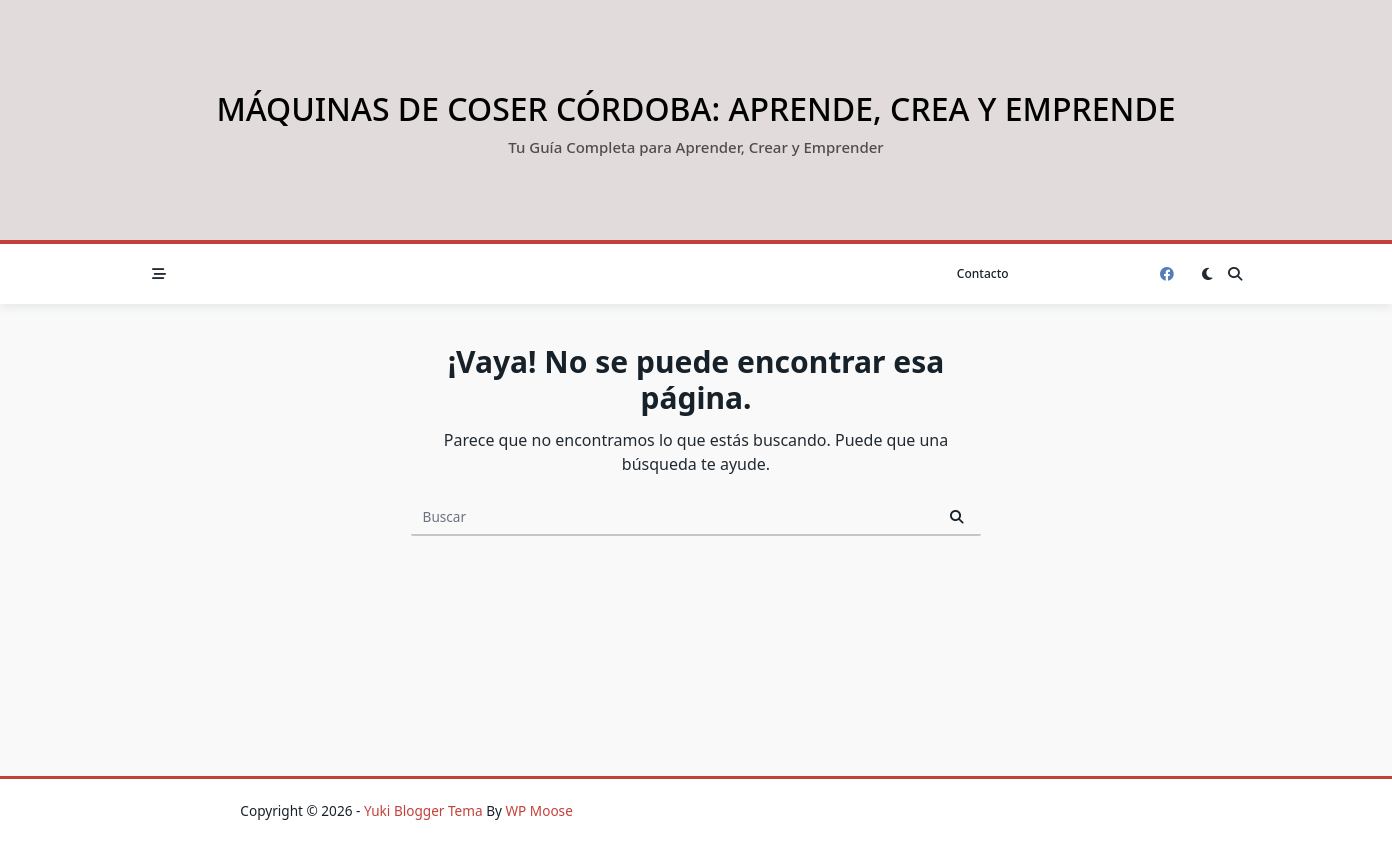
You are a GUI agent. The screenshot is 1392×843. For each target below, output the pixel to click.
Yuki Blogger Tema (423, 810)
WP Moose (538, 810)
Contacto (983, 273)
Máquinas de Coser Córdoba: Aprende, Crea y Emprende (695, 108)
